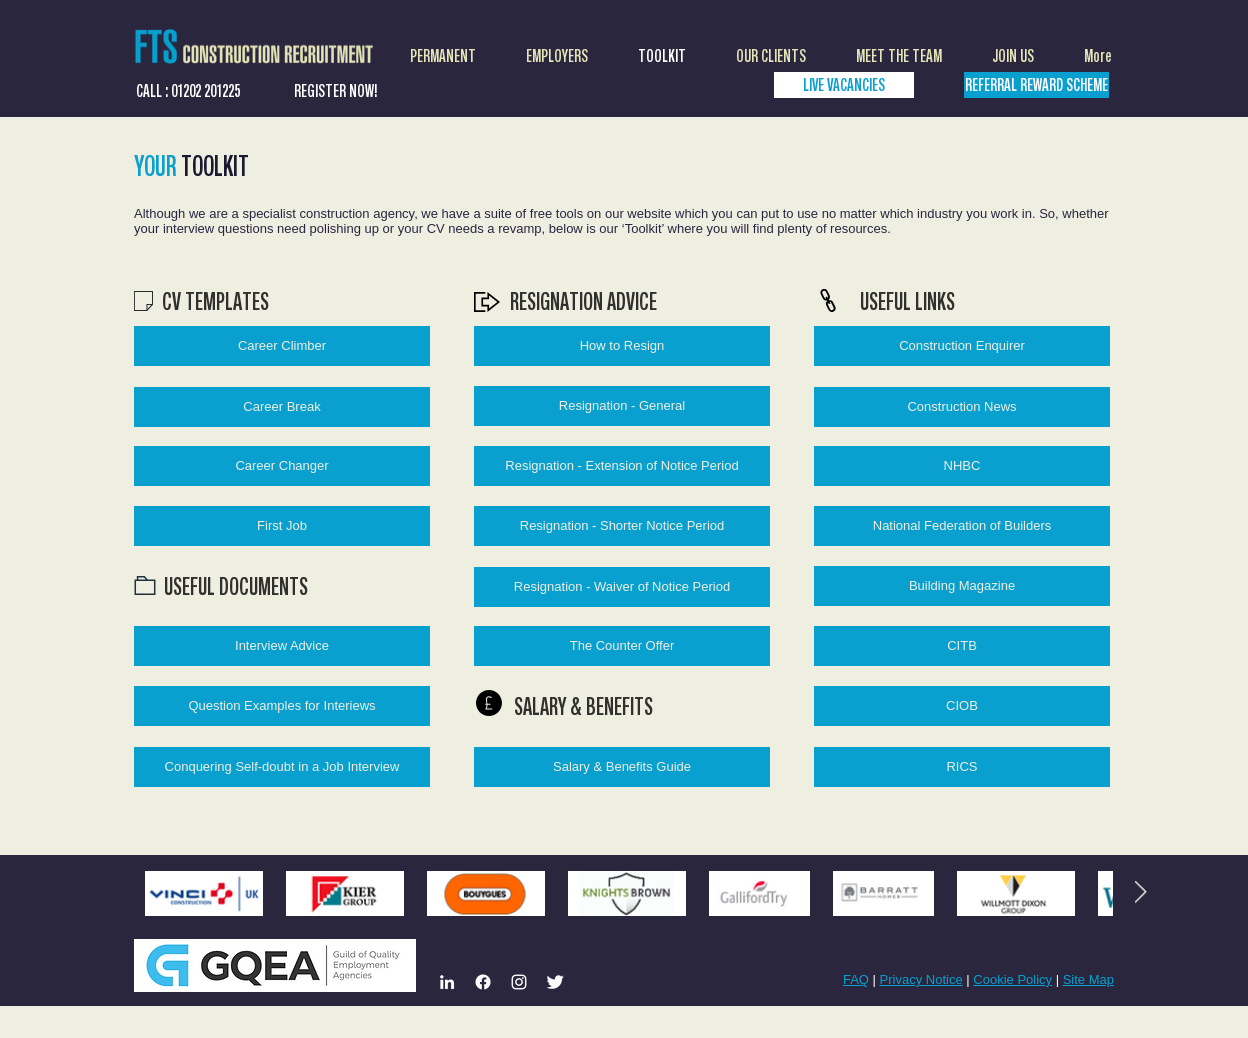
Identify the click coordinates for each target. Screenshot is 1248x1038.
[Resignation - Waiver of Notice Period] (622, 587)
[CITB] (962, 646)
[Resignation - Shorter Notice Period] (622, 526)
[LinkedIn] (447, 982)
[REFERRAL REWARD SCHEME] (1036, 85)
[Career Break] (282, 407)
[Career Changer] (282, 466)
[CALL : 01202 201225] (188, 90)
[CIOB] (962, 706)
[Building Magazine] (962, 586)
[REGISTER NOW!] (336, 90)
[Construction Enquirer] (962, 346)
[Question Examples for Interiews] (282, 706)
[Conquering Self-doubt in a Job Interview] (282, 767)
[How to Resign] (622, 346)
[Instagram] (519, 982)
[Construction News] (962, 407)
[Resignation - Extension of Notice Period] (622, 466)
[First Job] (282, 526)
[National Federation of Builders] (962, 526)
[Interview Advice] (282, 646)
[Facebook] (483, 982)
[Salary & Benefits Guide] (622, 767)
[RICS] (962, 767)
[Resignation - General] (622, 406)
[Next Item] (1140, 893)
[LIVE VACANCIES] (844, 85)
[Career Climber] (282, 346)
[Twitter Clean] (555, 982)
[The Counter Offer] (622, 646)
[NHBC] (962, 466)
